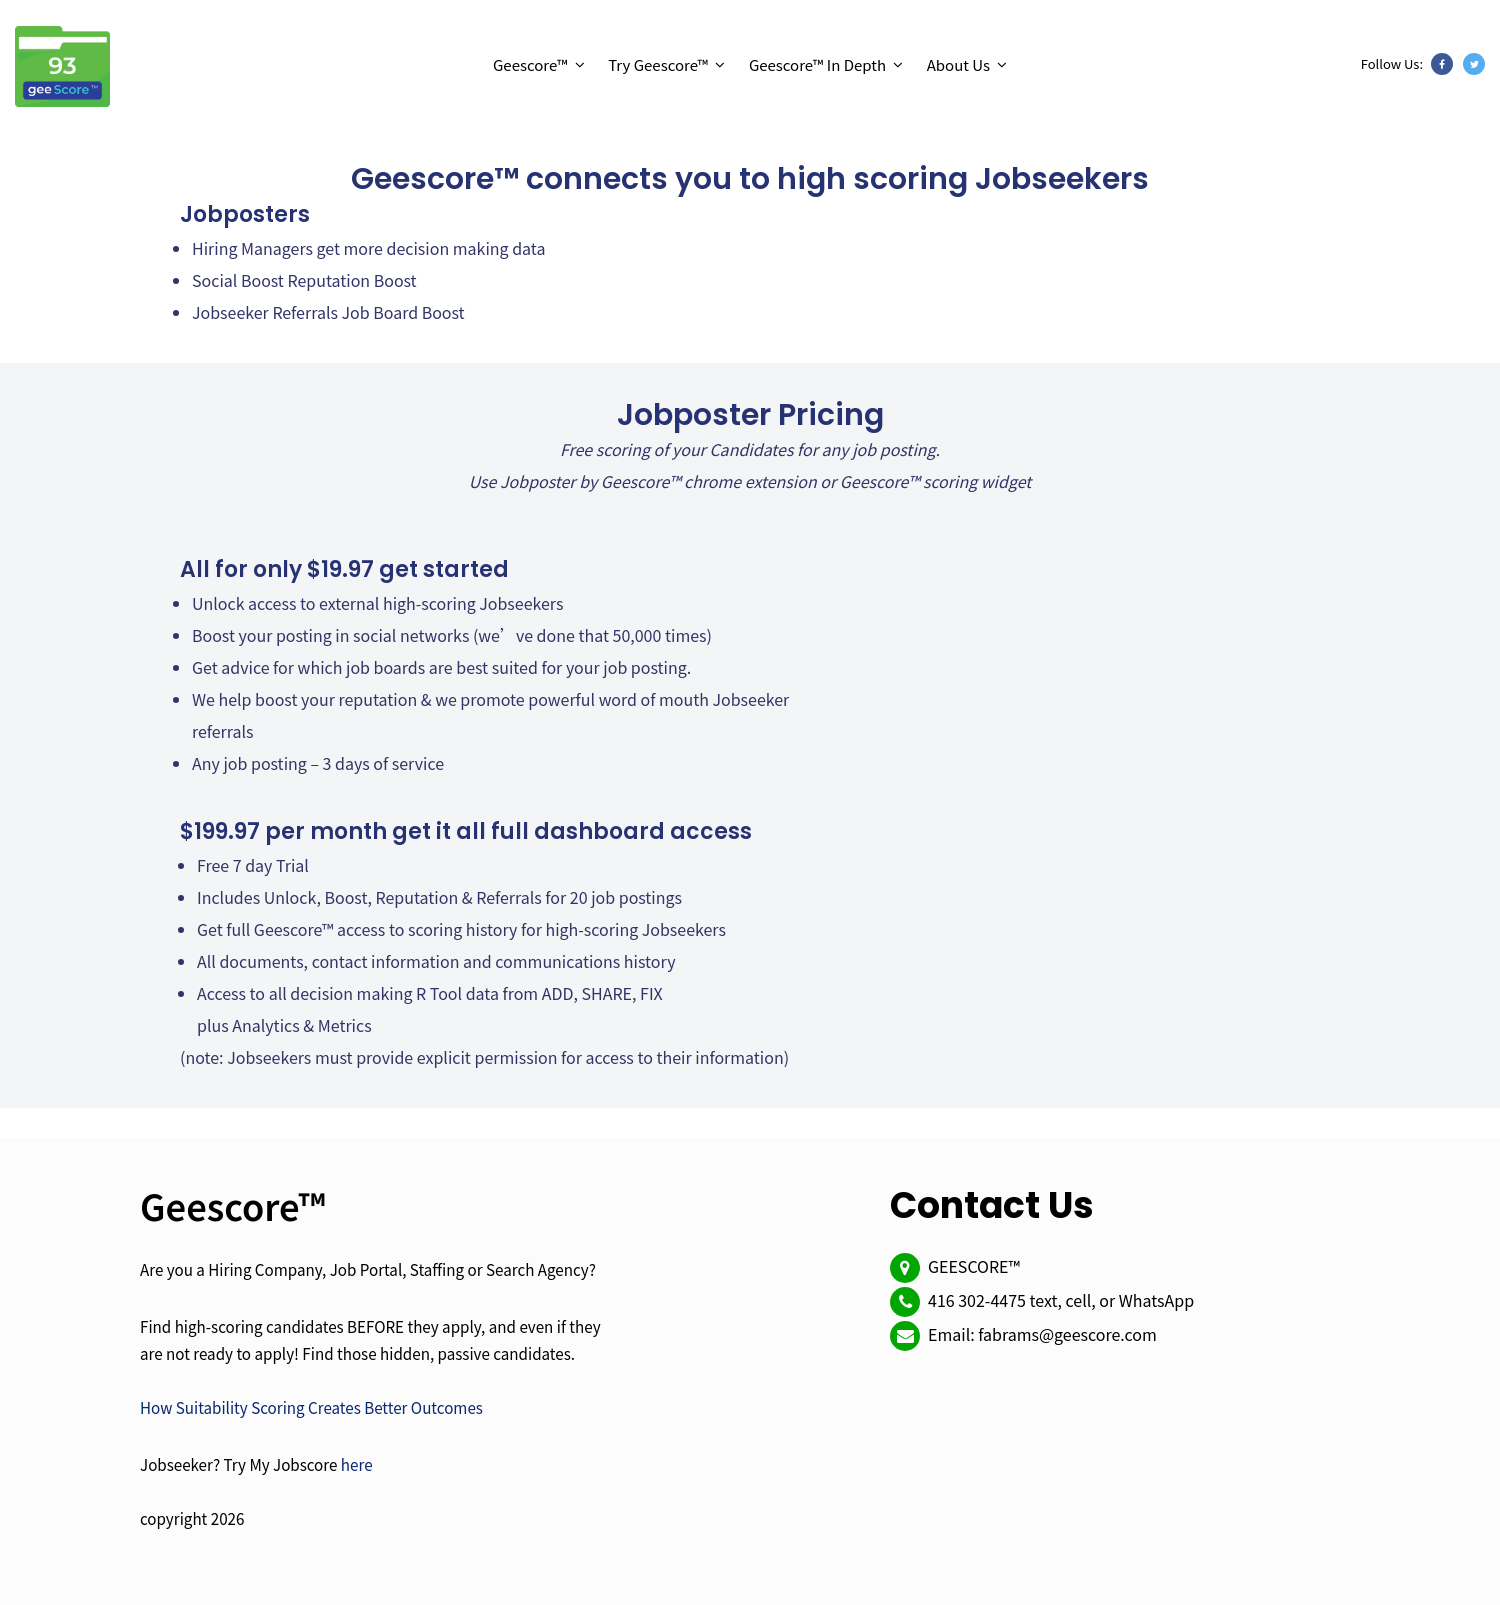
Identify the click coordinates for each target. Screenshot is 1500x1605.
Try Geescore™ (658, 64)
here (357, 1464)
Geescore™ (530, 64)
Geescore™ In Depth (817, 64)
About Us (958, 64)
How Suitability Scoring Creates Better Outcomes (311, 1407)
